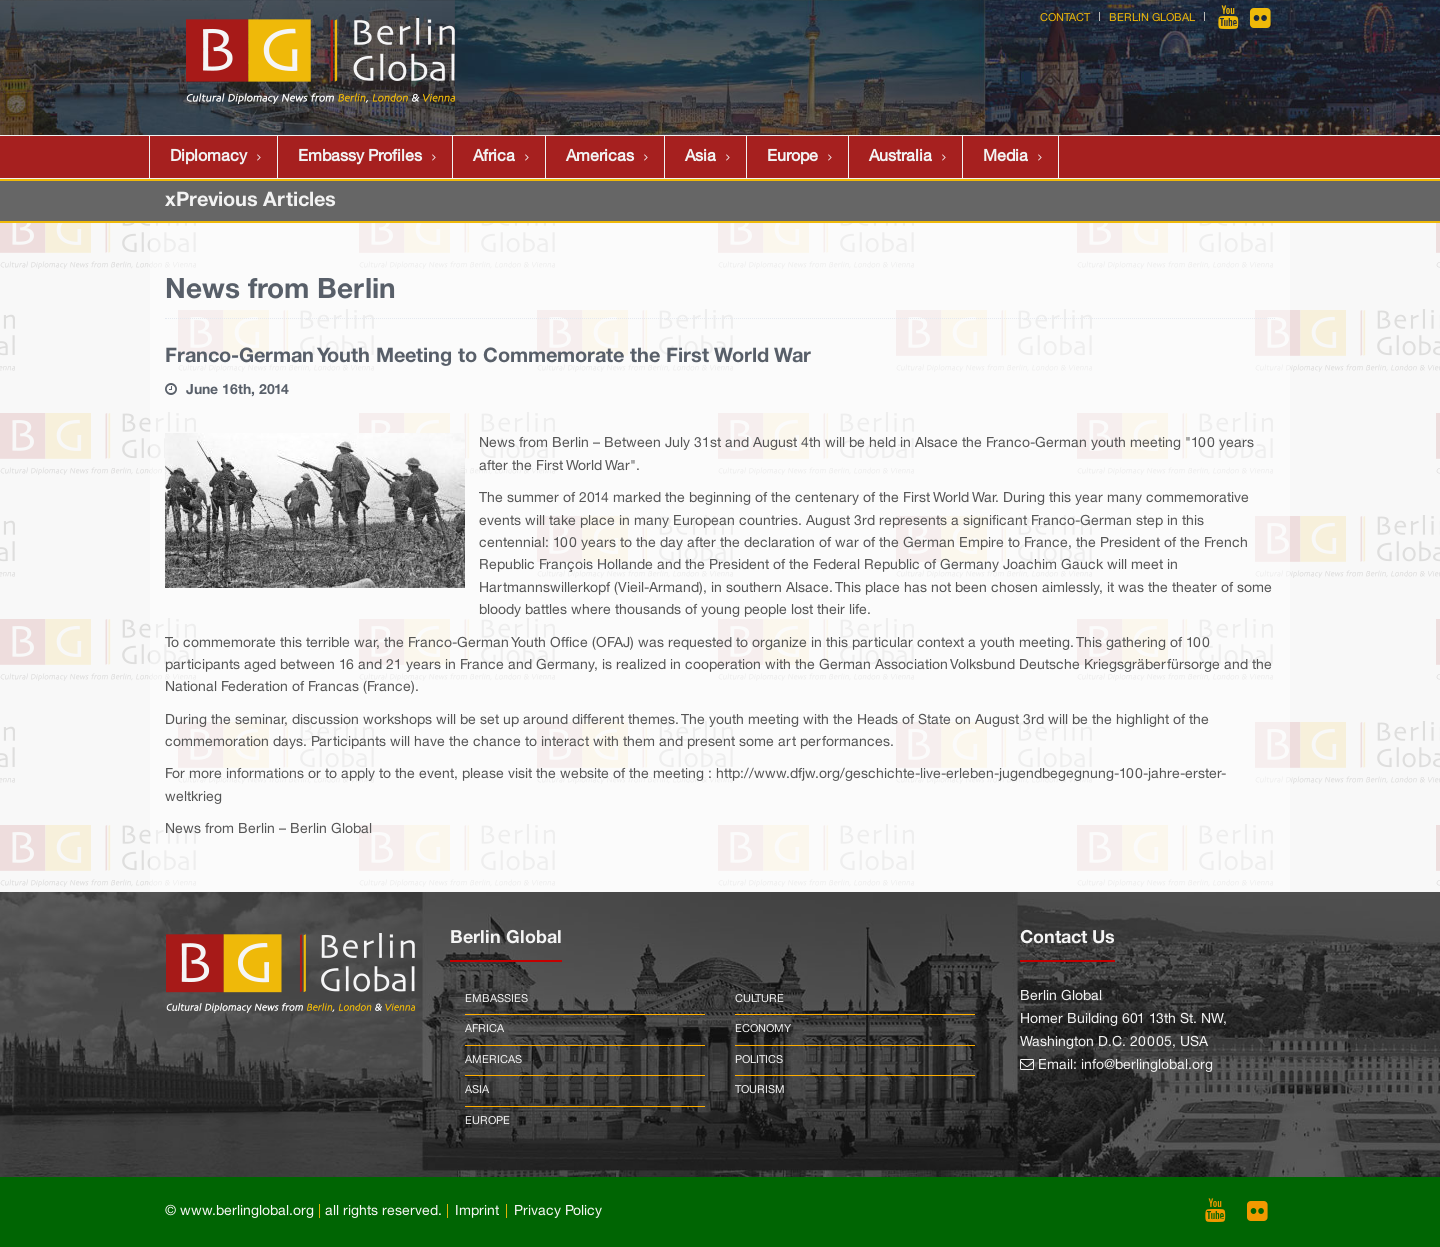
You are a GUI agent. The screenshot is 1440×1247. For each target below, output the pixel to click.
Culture (759, 999)
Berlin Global (1152, 18)
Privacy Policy (558, 1211)
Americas (600, 157)
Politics (759, 1060)
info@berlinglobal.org (1147, 1065)
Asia (700, 157)
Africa (494, 157)
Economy (763, 1029)
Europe (792, 157)
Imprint (477, 1211)
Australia (900, 157)
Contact (1065, 18)
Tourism (760, 1090)
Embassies (496, 999)
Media (1005, 157)
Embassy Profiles (360, 157)
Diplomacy (208, 157)
